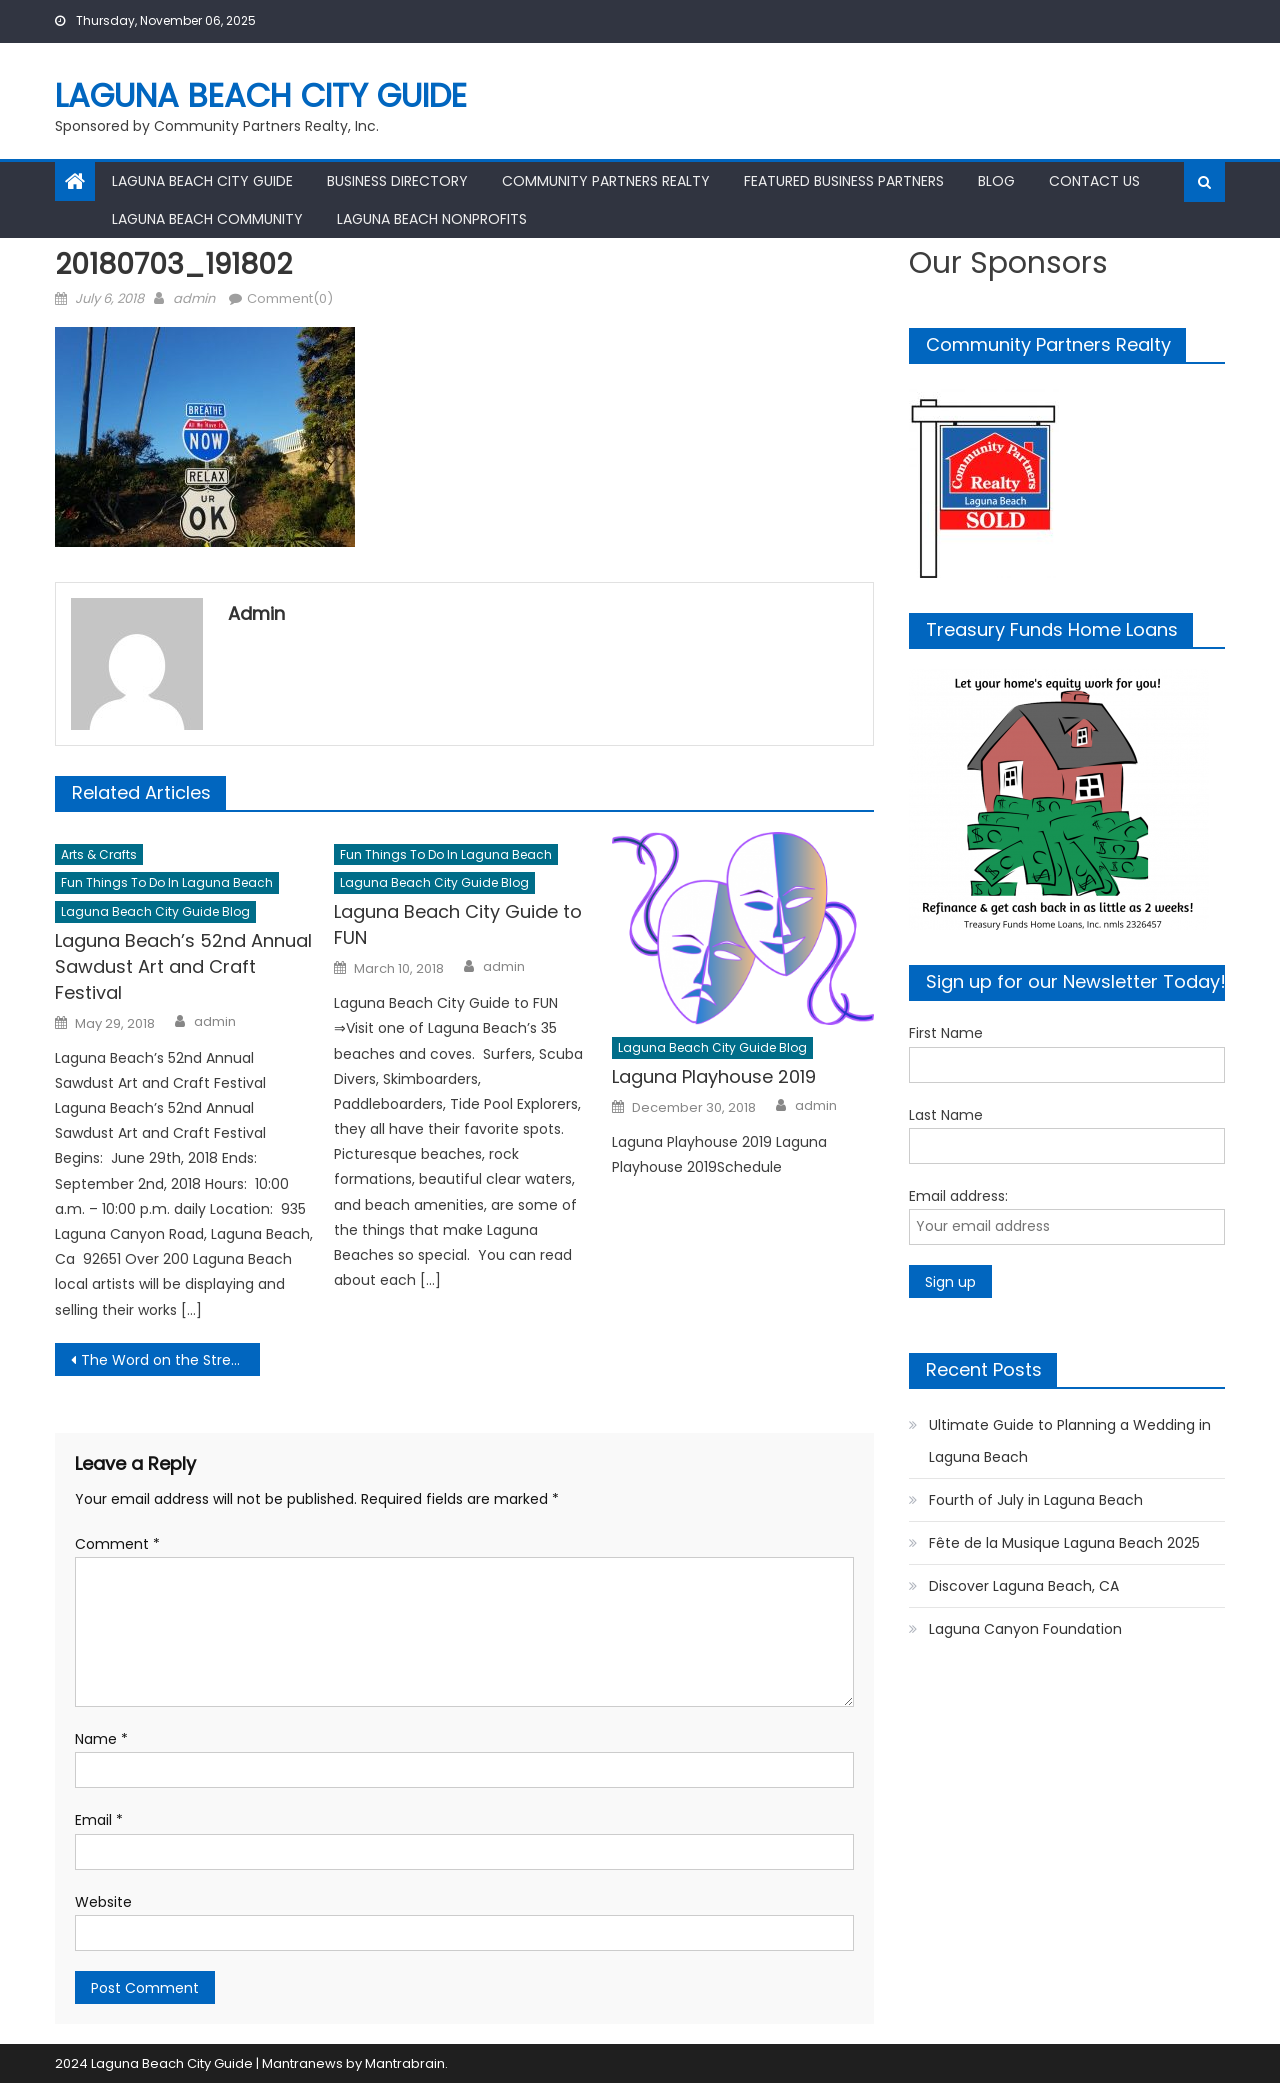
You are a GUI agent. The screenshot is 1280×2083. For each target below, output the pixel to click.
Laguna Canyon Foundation (1025, 1629)
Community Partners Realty (606, 181)
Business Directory (397, 181)
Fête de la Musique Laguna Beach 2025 (1064, 1543)
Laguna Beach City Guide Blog (155, 911)
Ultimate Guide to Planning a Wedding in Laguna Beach (1070, 1441)
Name (101, 1739)
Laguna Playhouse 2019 (714, 1076)
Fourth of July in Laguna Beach (1036, 1500)
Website (103, 1902)
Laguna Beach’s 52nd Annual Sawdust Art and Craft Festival (183, 966)
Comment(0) (290, 298)
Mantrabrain (405, 2063)
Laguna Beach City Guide (261, 95)
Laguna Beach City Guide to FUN (458, 924)
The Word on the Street (163, 1360)
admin (194, 298)
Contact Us (1094, 181)
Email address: (958, 1196)
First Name (946, 1033)
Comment (117, 1544)
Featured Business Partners (844, 181)
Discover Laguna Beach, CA (1024, 1586)
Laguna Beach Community (207, 219)
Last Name (946, 1115)
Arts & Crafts (99, 854)
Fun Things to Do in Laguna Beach (167, 882)
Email (99, 1820)
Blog (996, 181)
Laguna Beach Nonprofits (432, 219)
